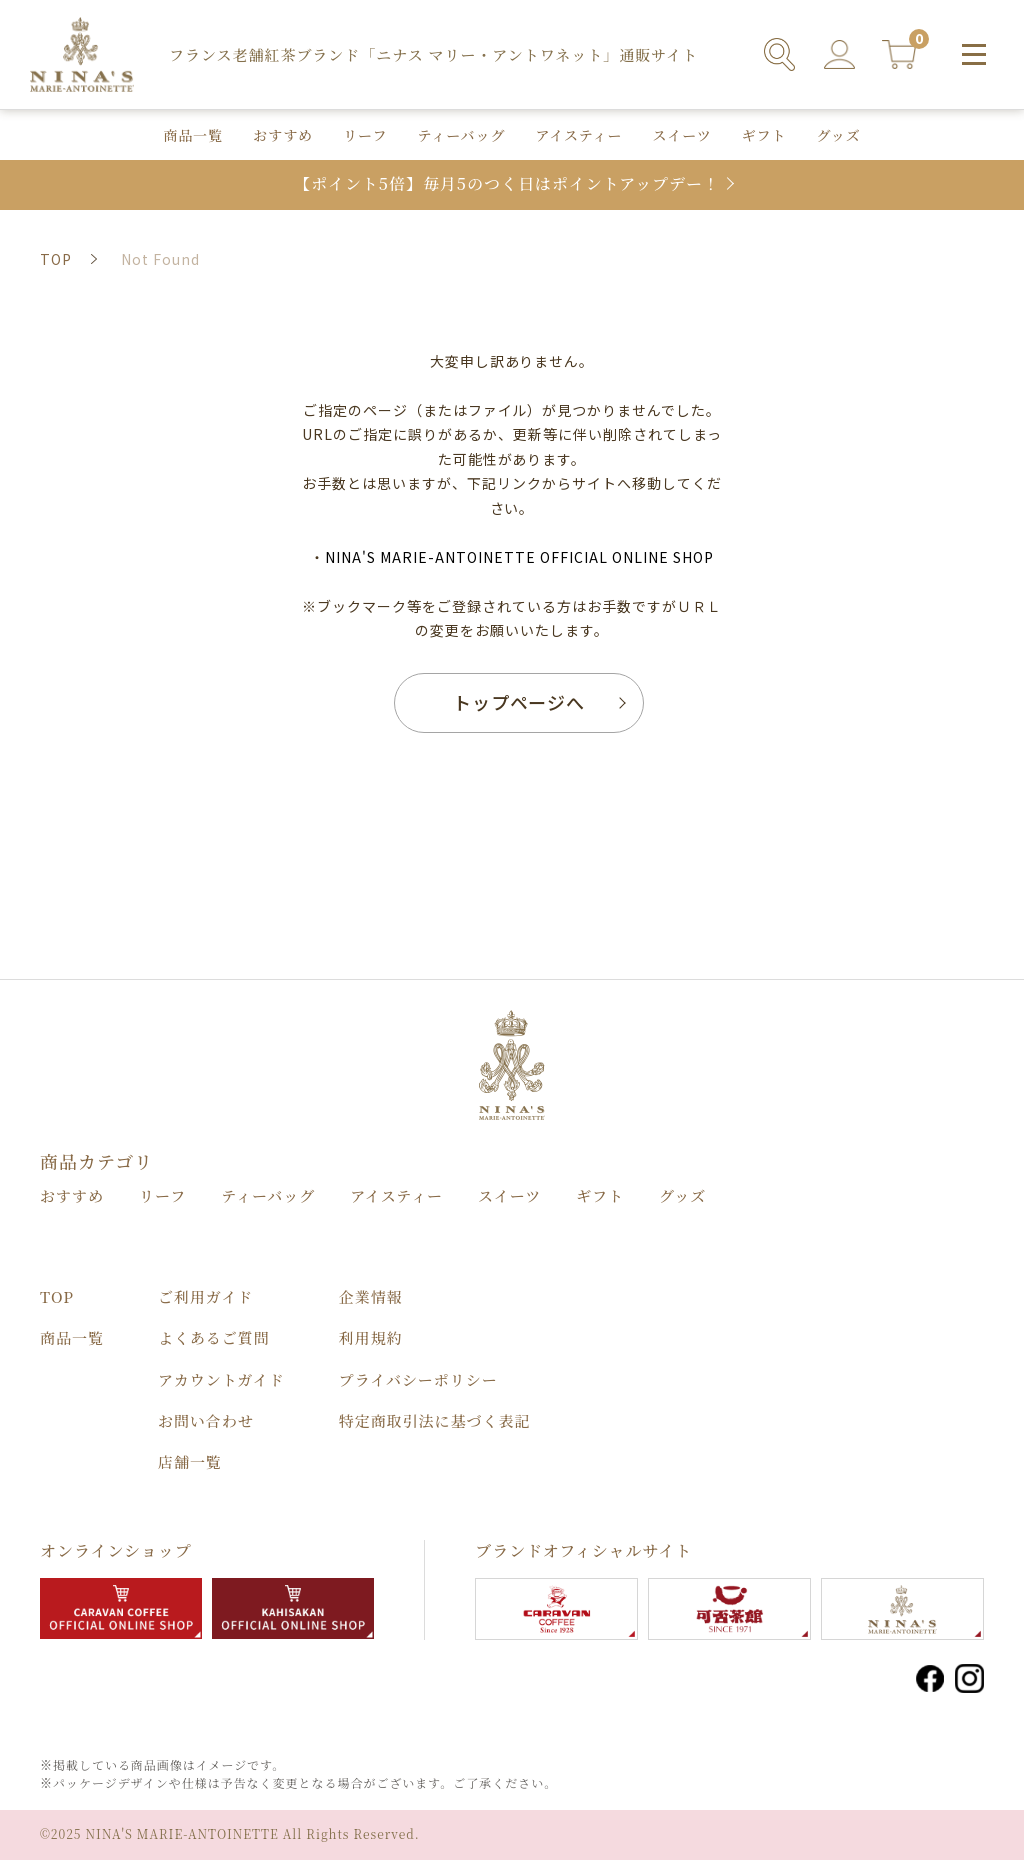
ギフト (764, 135)
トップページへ (519, 702)
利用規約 (371, 1337)
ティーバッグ (461, 135)
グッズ (839, 135)
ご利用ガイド (205, 1296)
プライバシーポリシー (418, 1379)
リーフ (365, 135)
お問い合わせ (206, 1420)
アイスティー (578, 135)
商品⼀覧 (193, 135)
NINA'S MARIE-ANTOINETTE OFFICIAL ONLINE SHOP (519, 557)
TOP (57, 1296)
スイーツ (682, 135)
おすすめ (283, 135)
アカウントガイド (221, 1379)
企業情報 (371, 1296)
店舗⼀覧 (190, 1461)
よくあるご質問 (214, 1337)
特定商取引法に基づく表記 (435, 1420)
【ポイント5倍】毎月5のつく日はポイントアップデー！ (507, 184)
